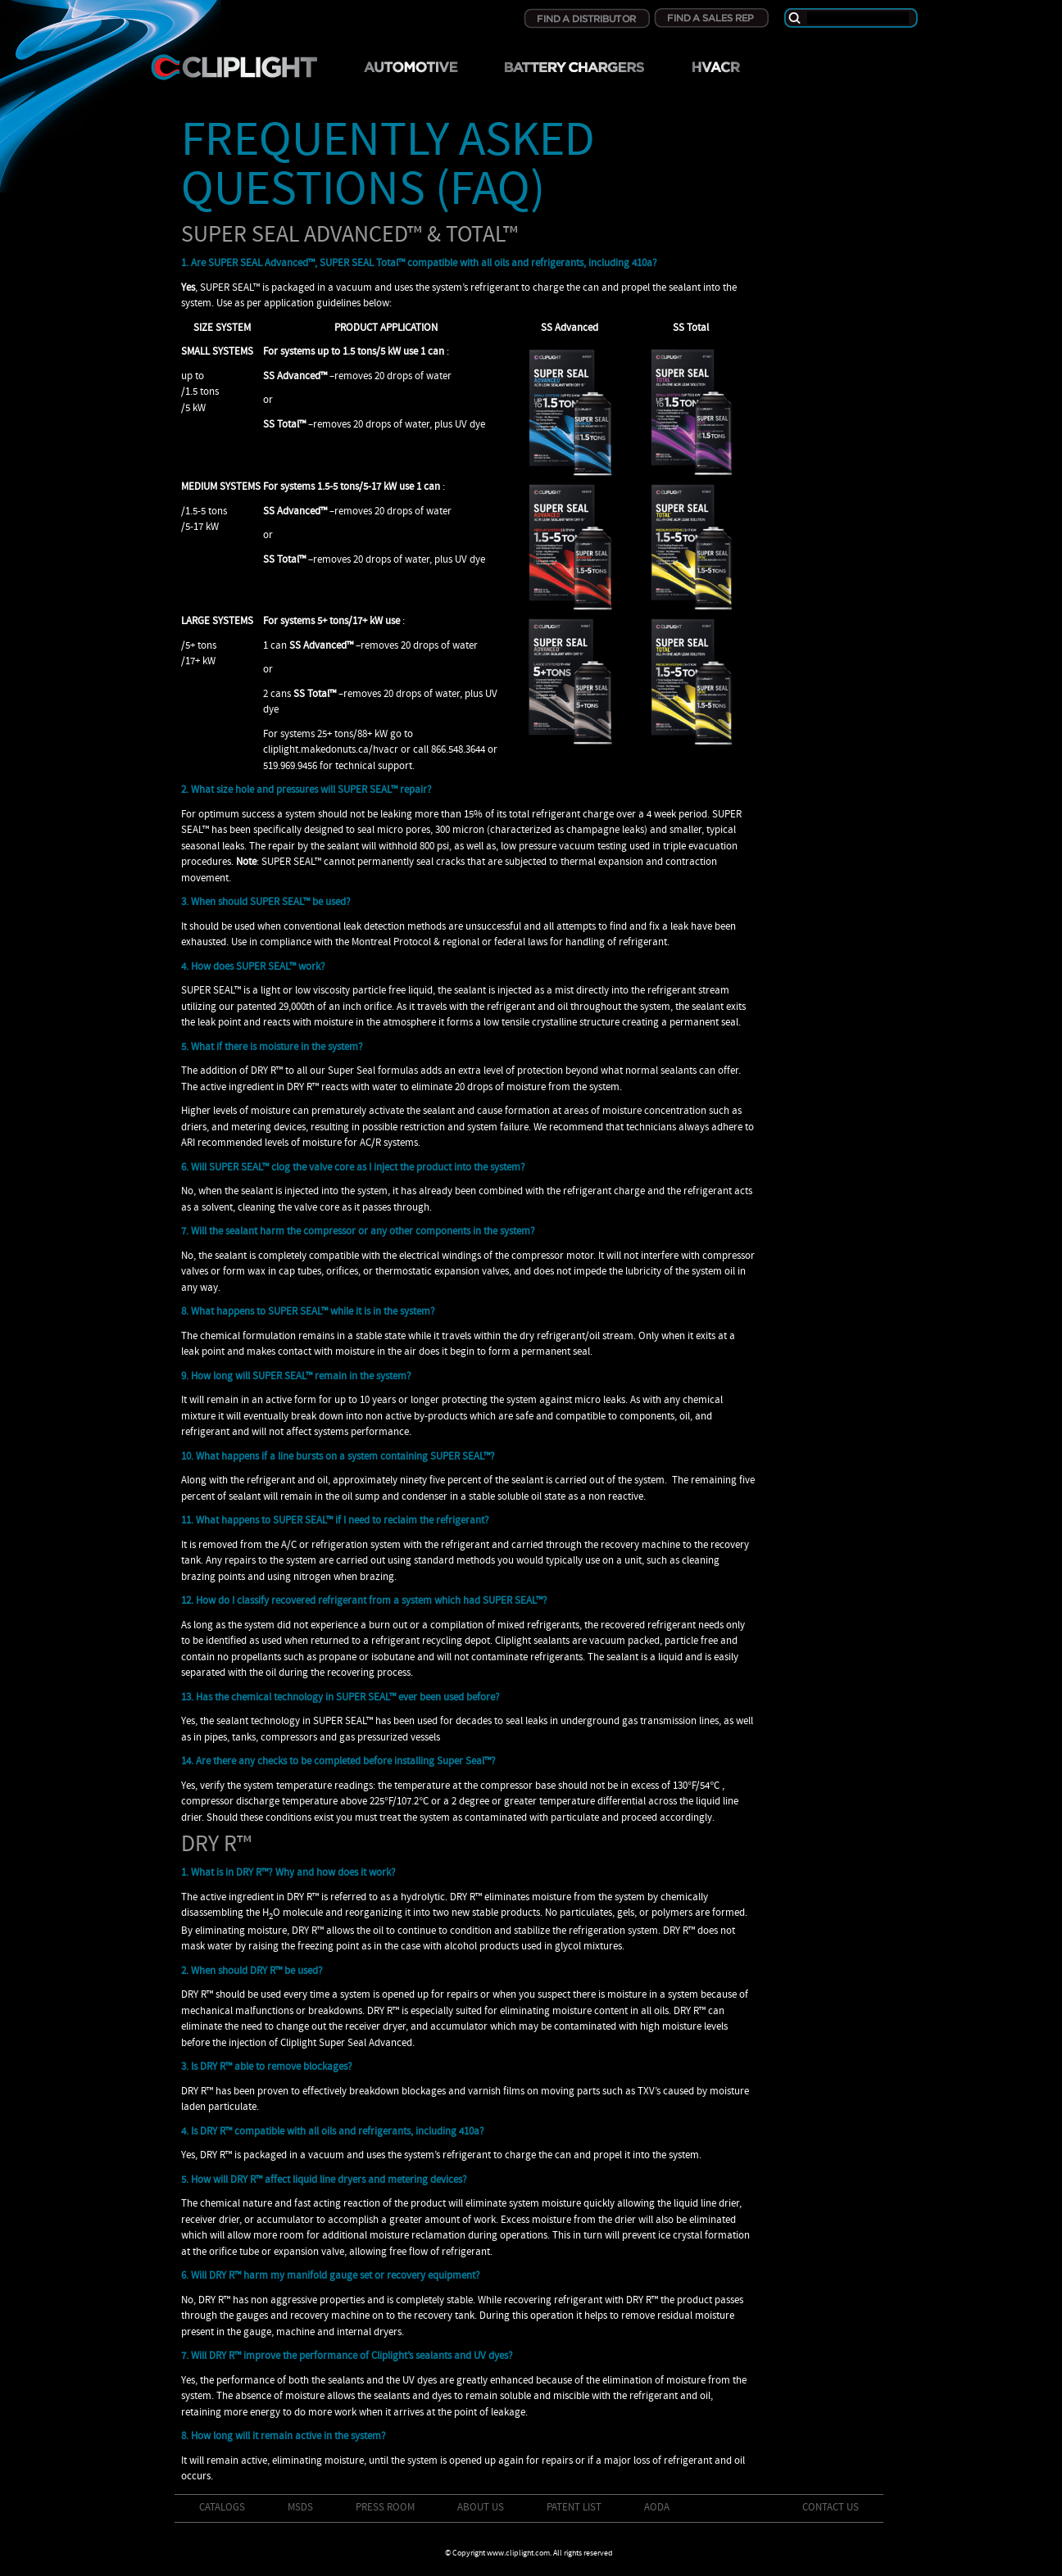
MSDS (300, 2508)
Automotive (410, 73)
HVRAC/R (715, 73)
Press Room (385, 2508)
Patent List (574, 2508)
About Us (480, 2508)
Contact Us (830, 2508)
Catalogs (222, 2508)
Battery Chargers (574, 73)
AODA (656, 2508)
